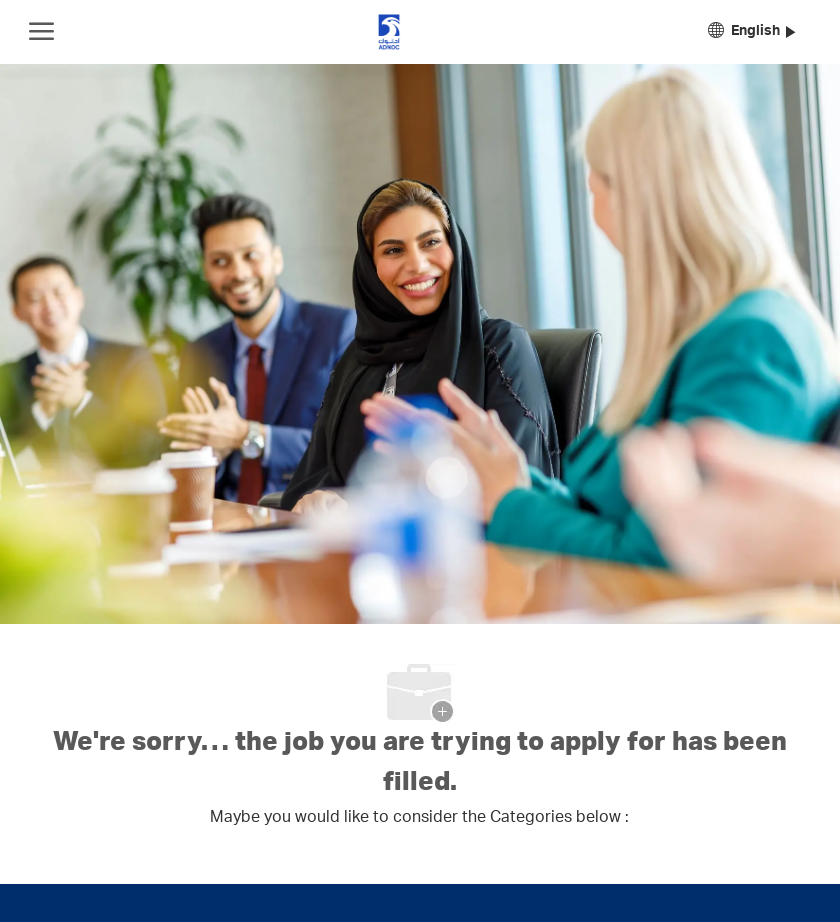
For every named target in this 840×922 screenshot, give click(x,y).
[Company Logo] (389, 32)
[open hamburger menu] (41, 32)
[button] (751, 32)
